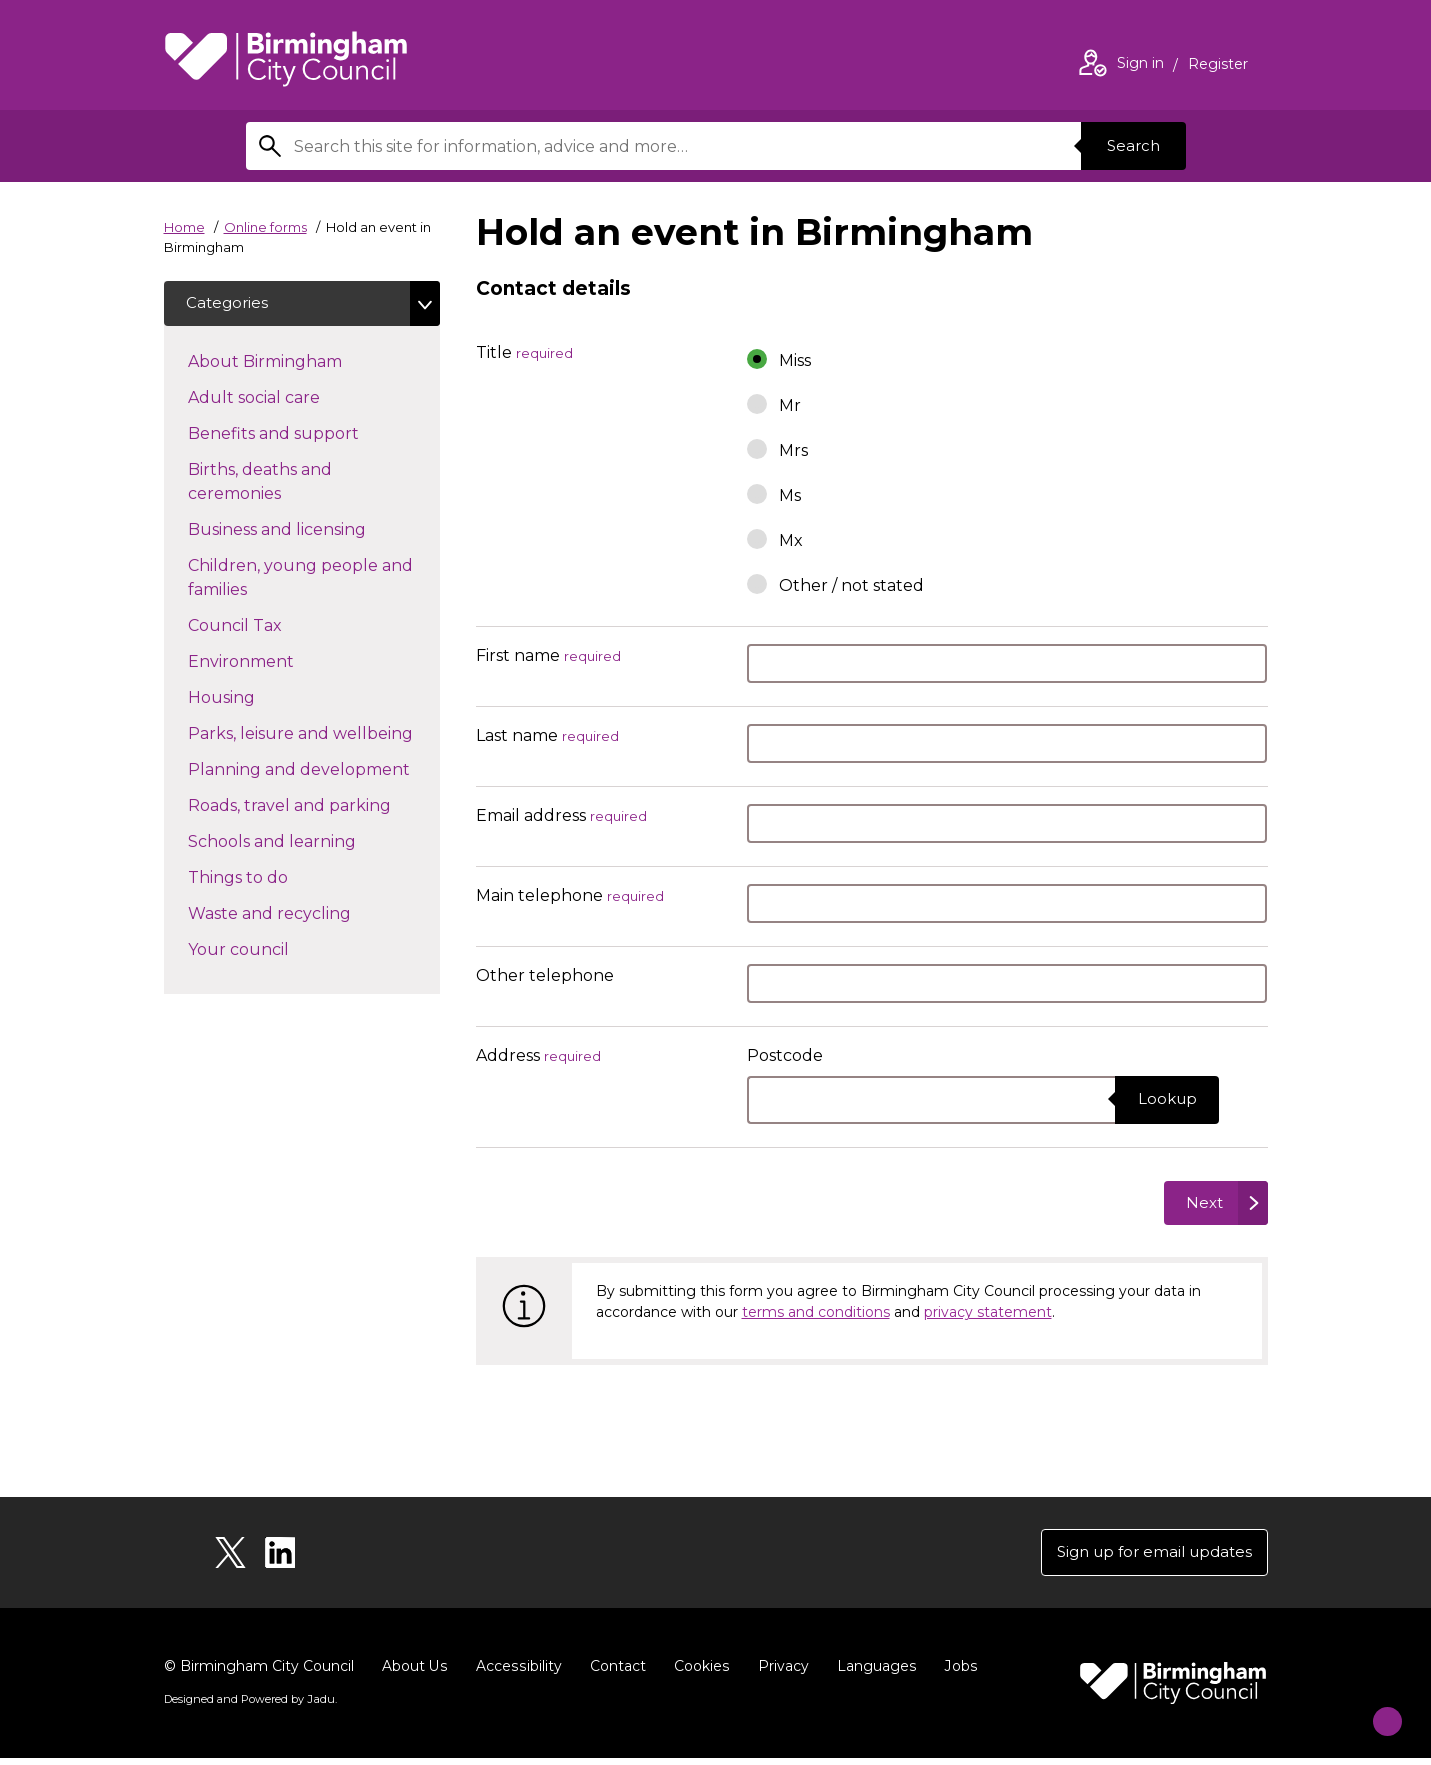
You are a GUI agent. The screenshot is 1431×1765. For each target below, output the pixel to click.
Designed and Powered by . (249, 1706)
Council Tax (270, 627)
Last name (547, 736)
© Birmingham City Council (259, 1673)
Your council (274, 951)
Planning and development (314, 771)
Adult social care (289, 399)
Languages (872, 1673)
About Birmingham (300, 363)
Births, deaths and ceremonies (270, 484)
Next (1200, 1204)
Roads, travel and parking (314, 807)
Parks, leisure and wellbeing (314, 735)
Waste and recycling (305, 915)
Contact (615, 1673)
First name (548, 656)
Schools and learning (307, 843)
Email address (561, 816)
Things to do (273, 879)
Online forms (265, 227)
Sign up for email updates (1147, 1557)
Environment (276, 663)
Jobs (956, 1673)
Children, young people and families (300, 580)
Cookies (698, 1673)
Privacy (779, 1673)
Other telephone (545, 975)
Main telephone (570, 896)
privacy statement (988, 1316)
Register (1218, 66)
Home (184, 227)
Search (1130, 145)
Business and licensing (312, 531)
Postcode (785, 1055)
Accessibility (517, 1673)
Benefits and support (309, 435)
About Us (414, 1673)
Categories (230, 304)
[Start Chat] (1374, 1708)
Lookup (1163, 1099)
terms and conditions (816, 1316)
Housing (257, 699)
